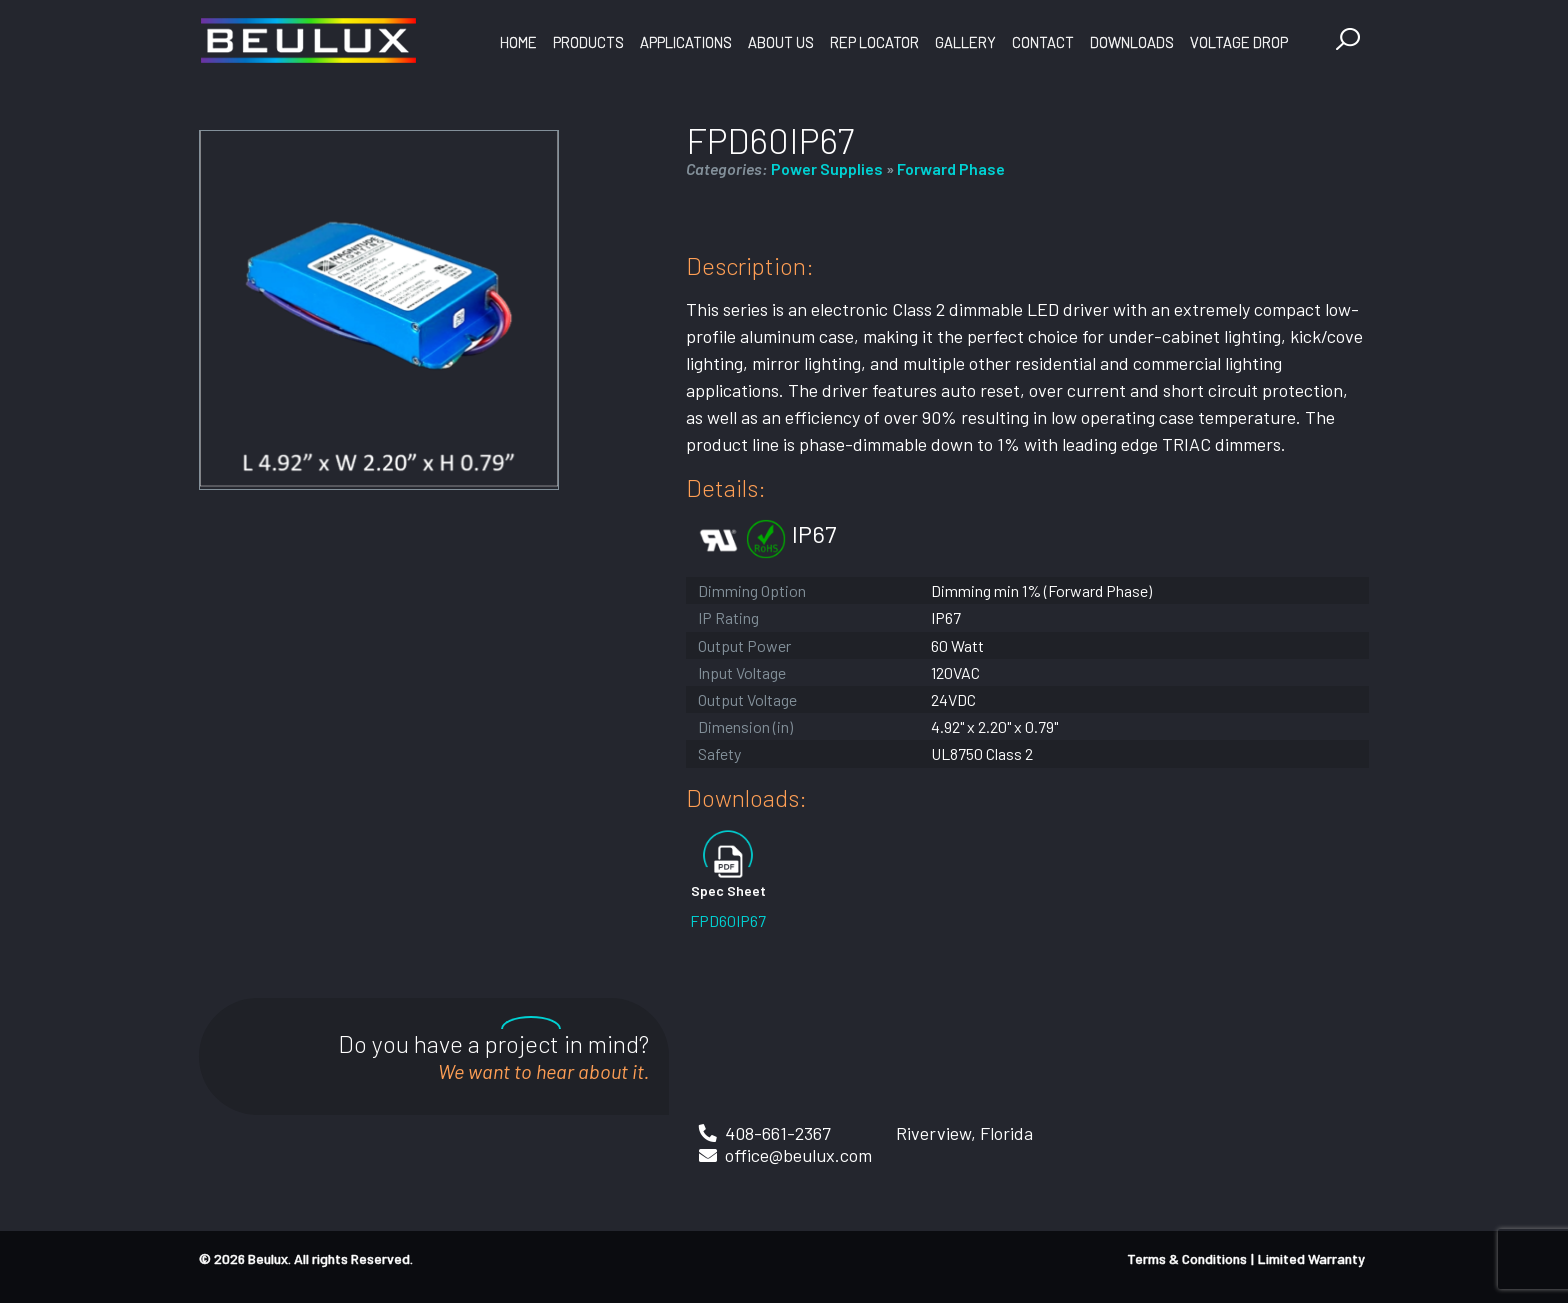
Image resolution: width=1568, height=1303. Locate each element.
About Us (781, 42)
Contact (1043, 42)
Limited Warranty (1311, 1258)
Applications (686, 42)
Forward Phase (951, 168)
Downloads (1132, 42)
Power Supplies (827, 168)
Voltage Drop (1239, 42)
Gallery (965, 42)
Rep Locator (874, 42)
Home (518, 42)
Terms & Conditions (1187, 1258)
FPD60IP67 (728, 920)
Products (588, 42)
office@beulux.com (798, 1155)
